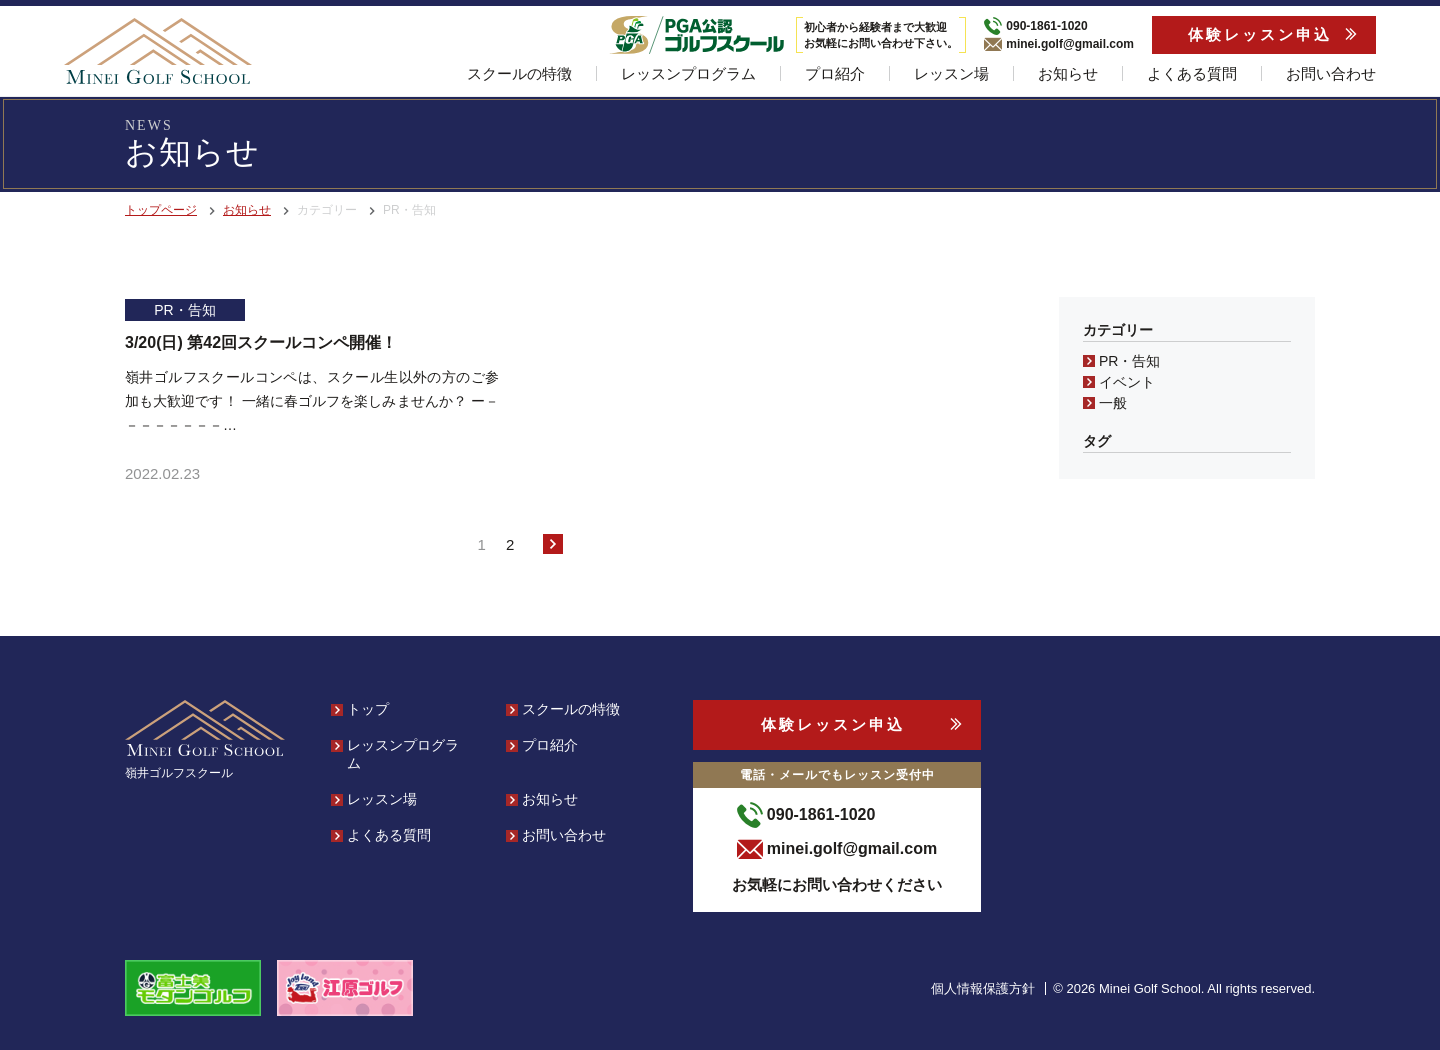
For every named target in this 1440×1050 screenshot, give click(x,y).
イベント (1127, 382)
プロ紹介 (835, 73)
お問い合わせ (1331, 73)
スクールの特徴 (519, 73)
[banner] (158, 51)
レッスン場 (951, 73)
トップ (368, 709)
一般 (1113, 403)
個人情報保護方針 (983, 988)
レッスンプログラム (688, 73)
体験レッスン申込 (1260, 34)
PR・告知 (1129, 361)
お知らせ (1068, 73)
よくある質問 (1192, 73)
